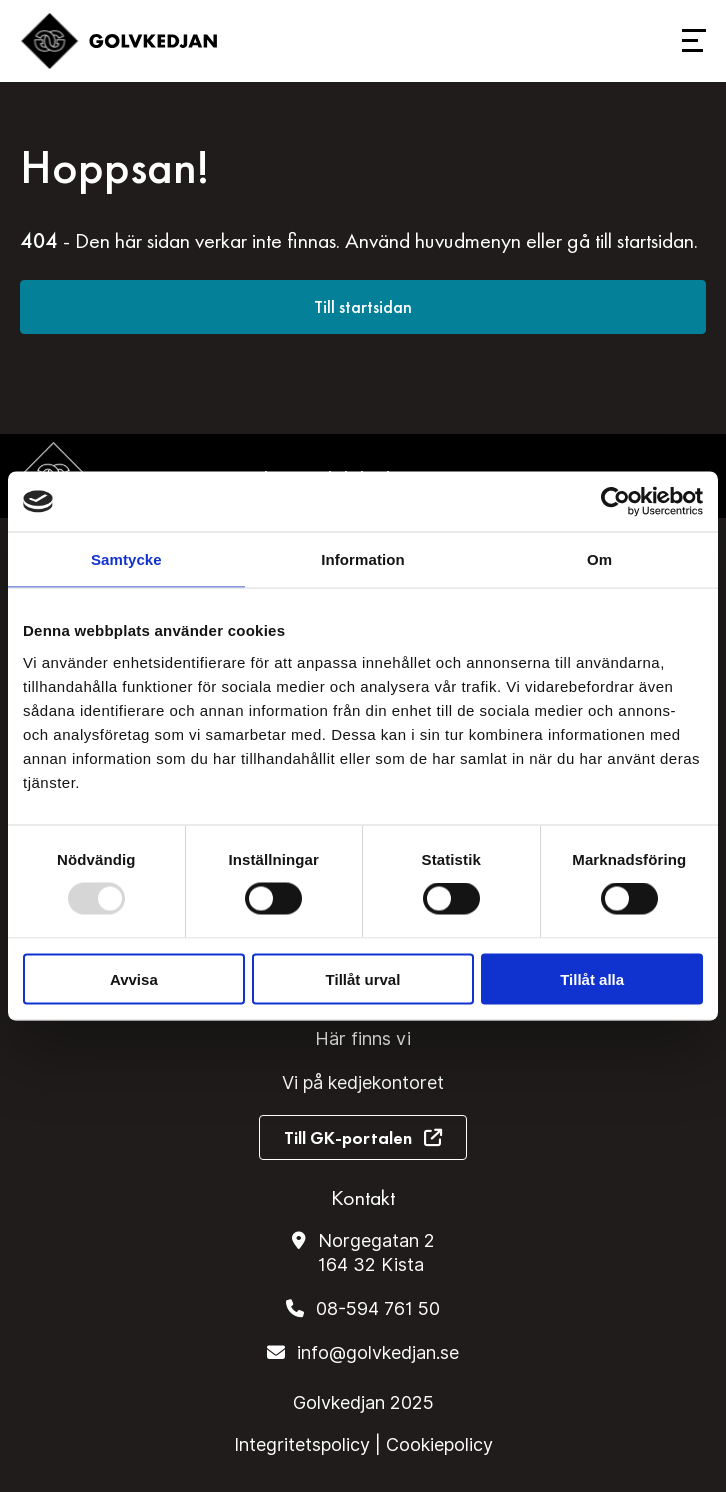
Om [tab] (599, 559)
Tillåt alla (592, 978)
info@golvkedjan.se (378, 1352)
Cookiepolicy (439, 1444)
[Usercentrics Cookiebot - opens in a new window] (615, 502)
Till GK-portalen (348, 1137)
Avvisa (134, 978)
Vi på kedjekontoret (363, 1082)
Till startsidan (363, 306)
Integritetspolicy (302, 1444)
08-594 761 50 (378, 1308)
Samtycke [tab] (126, 559)
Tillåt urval (363, 978)
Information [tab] (363, 559)
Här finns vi (363, 1038)
